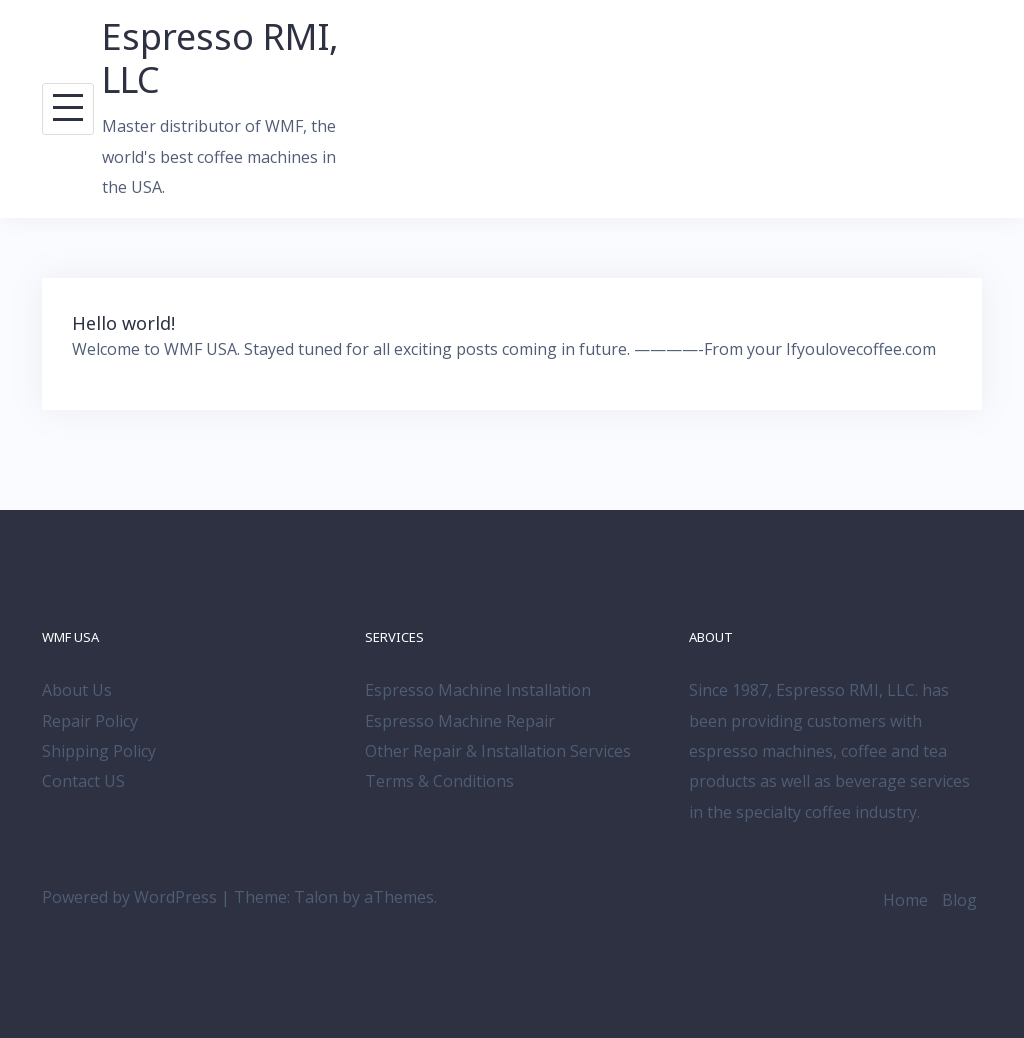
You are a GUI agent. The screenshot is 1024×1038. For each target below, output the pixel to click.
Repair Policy (90, 721)
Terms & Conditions (439, 781)
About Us (77, 690)
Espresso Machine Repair (460, 721)
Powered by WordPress (129, 897)
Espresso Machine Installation (478, 690)
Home (905, 900)
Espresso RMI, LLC (220, 58)
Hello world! (123, 323)
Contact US (83, 781)
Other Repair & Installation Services (498, 751)
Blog (959, 900)
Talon (316, 897)
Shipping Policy (99, 751)
